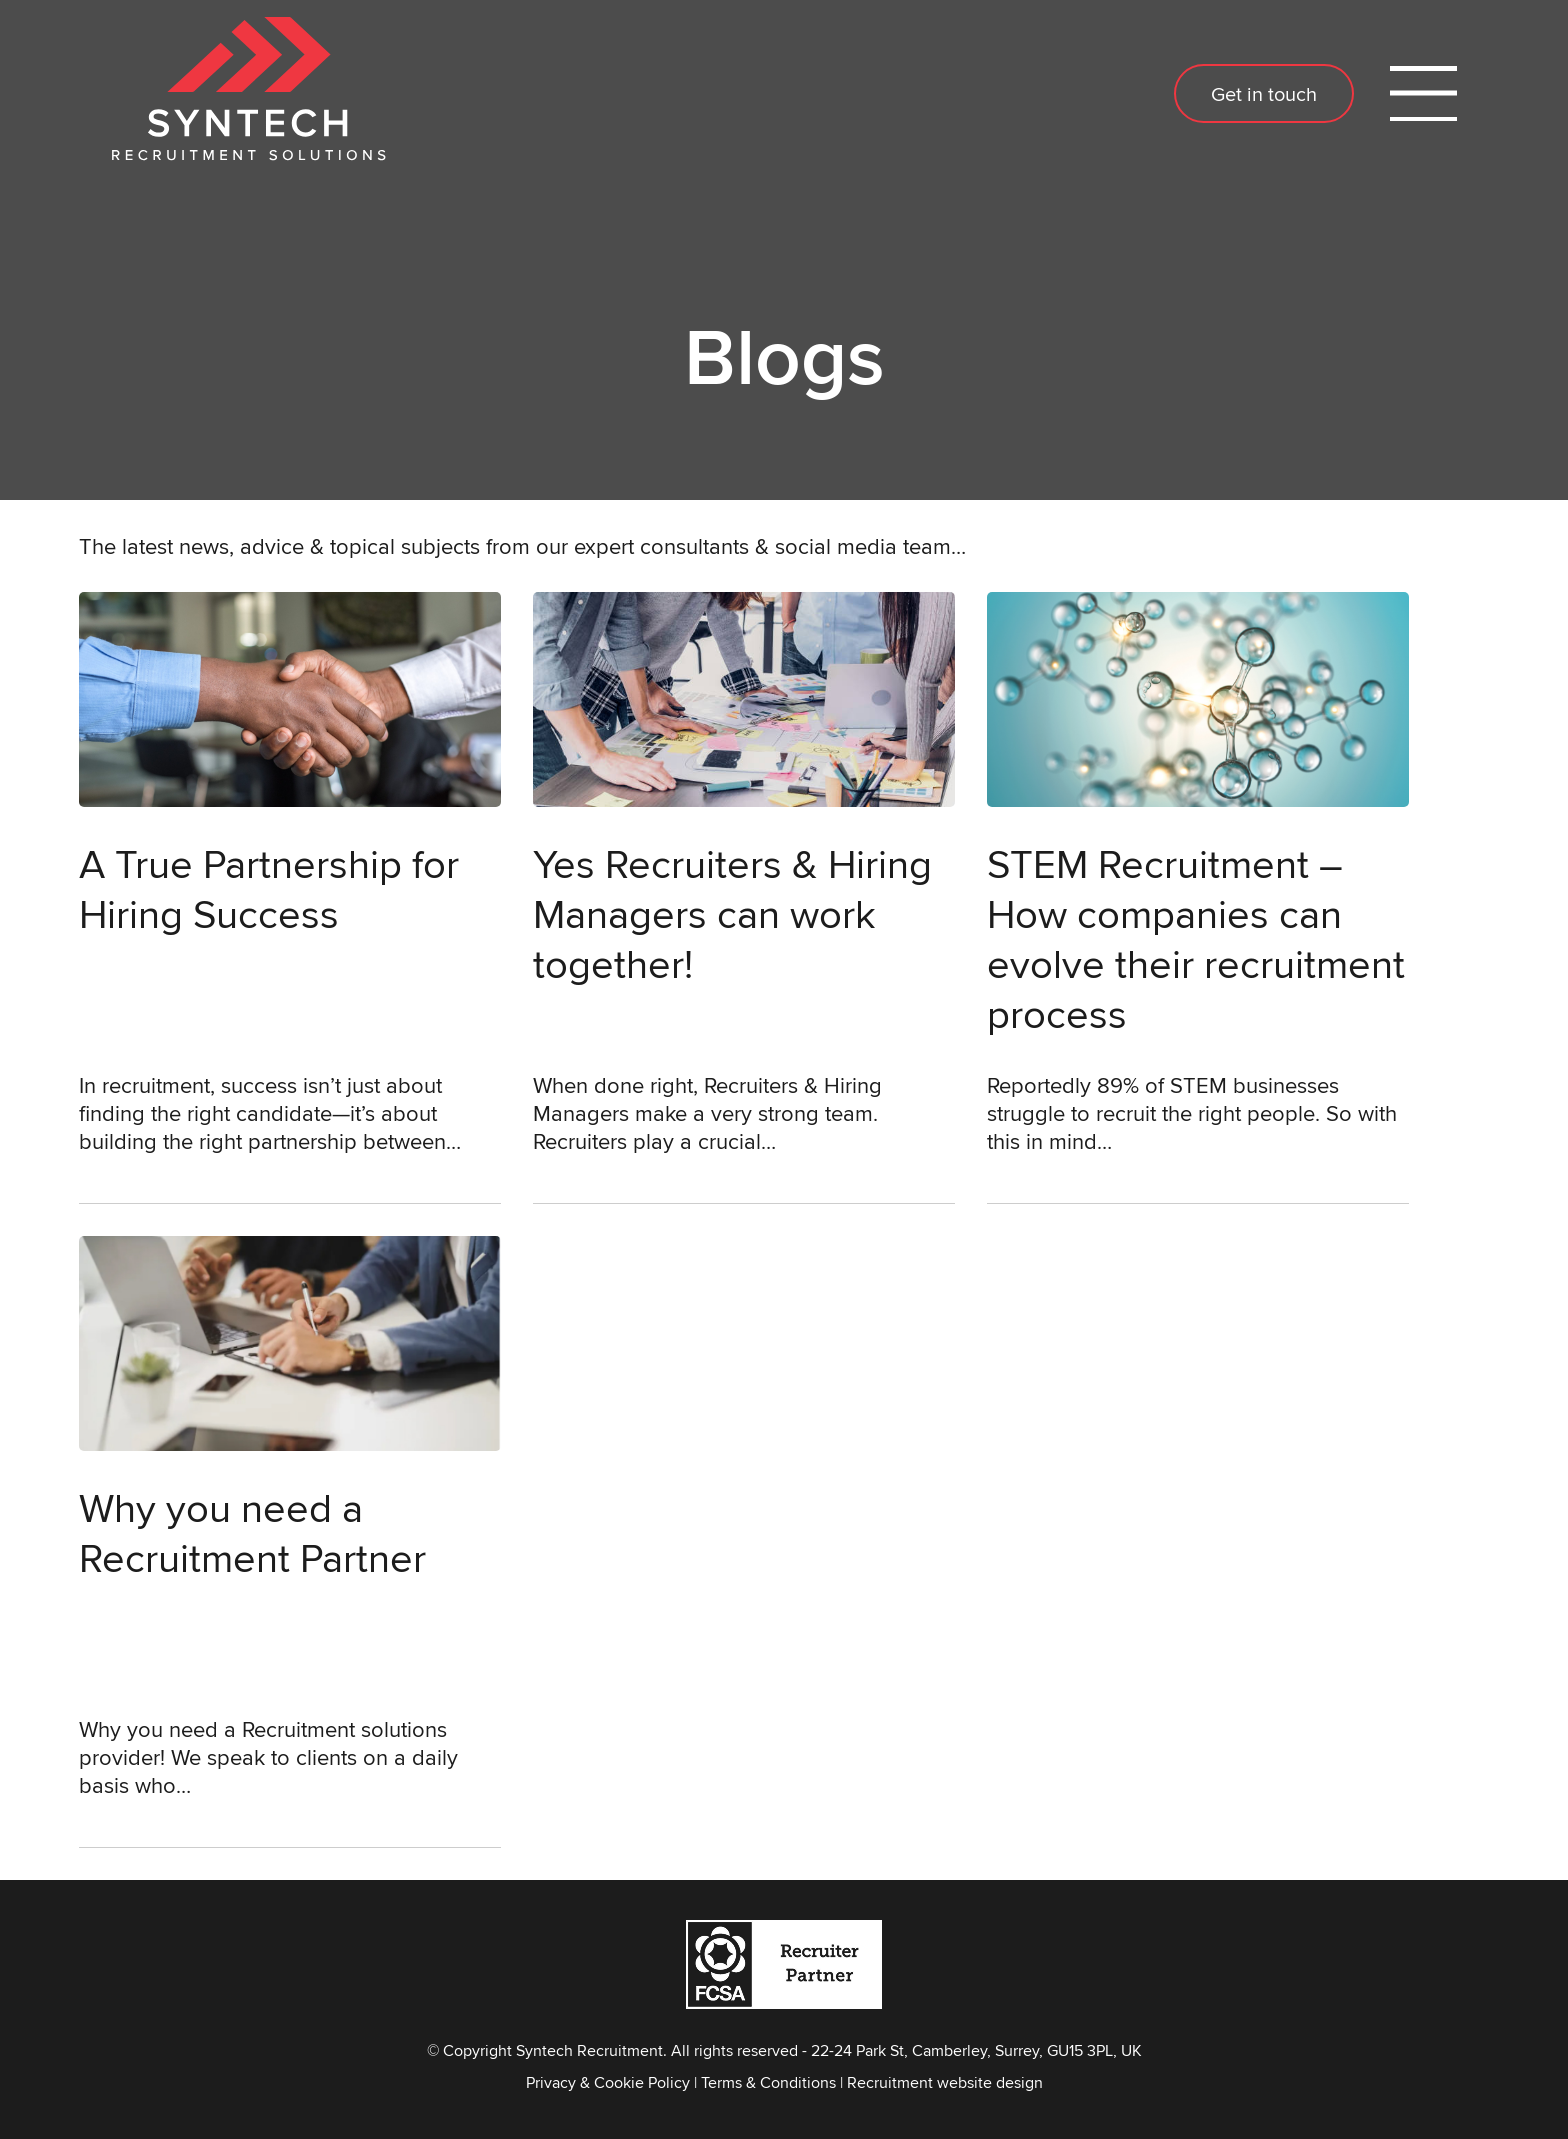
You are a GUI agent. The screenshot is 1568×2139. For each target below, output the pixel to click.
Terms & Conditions (768, 2082)
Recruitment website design (945, 2082)
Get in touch (1264, 93)
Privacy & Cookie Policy (608, 2082)
